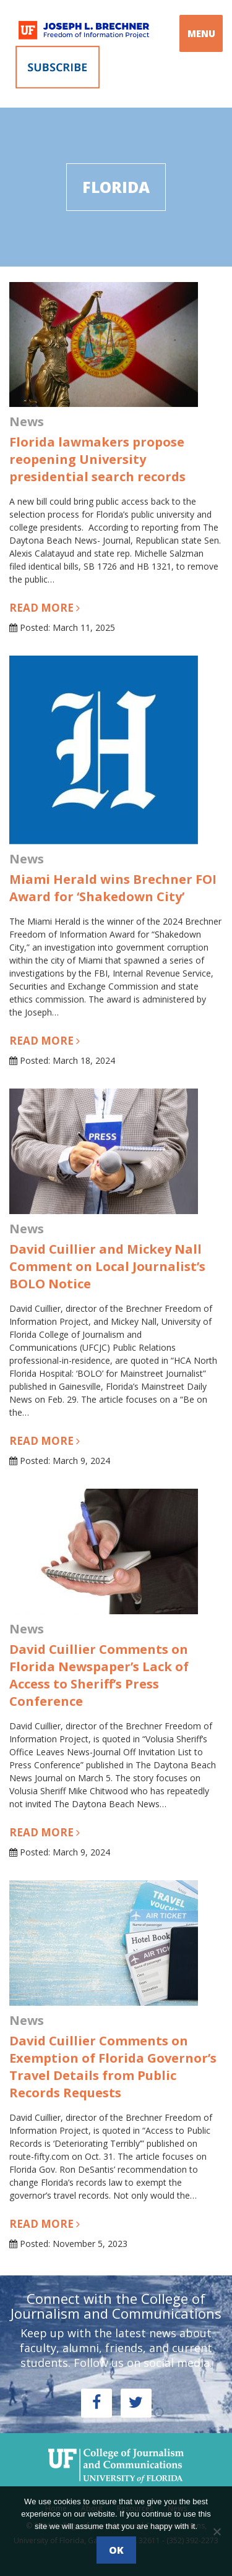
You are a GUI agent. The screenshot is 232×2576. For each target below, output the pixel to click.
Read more (44, 608)
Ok (116, 2550)
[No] (216, 2531)
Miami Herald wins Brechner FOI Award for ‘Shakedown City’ (113, 888)
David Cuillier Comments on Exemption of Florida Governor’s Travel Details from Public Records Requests (113, 2066)
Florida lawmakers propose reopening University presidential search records (97, 459)
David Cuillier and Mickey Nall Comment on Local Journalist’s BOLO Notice (107, 1266)
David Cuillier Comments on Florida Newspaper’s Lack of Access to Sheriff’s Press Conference (99, 1675)
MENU (201, 33)
